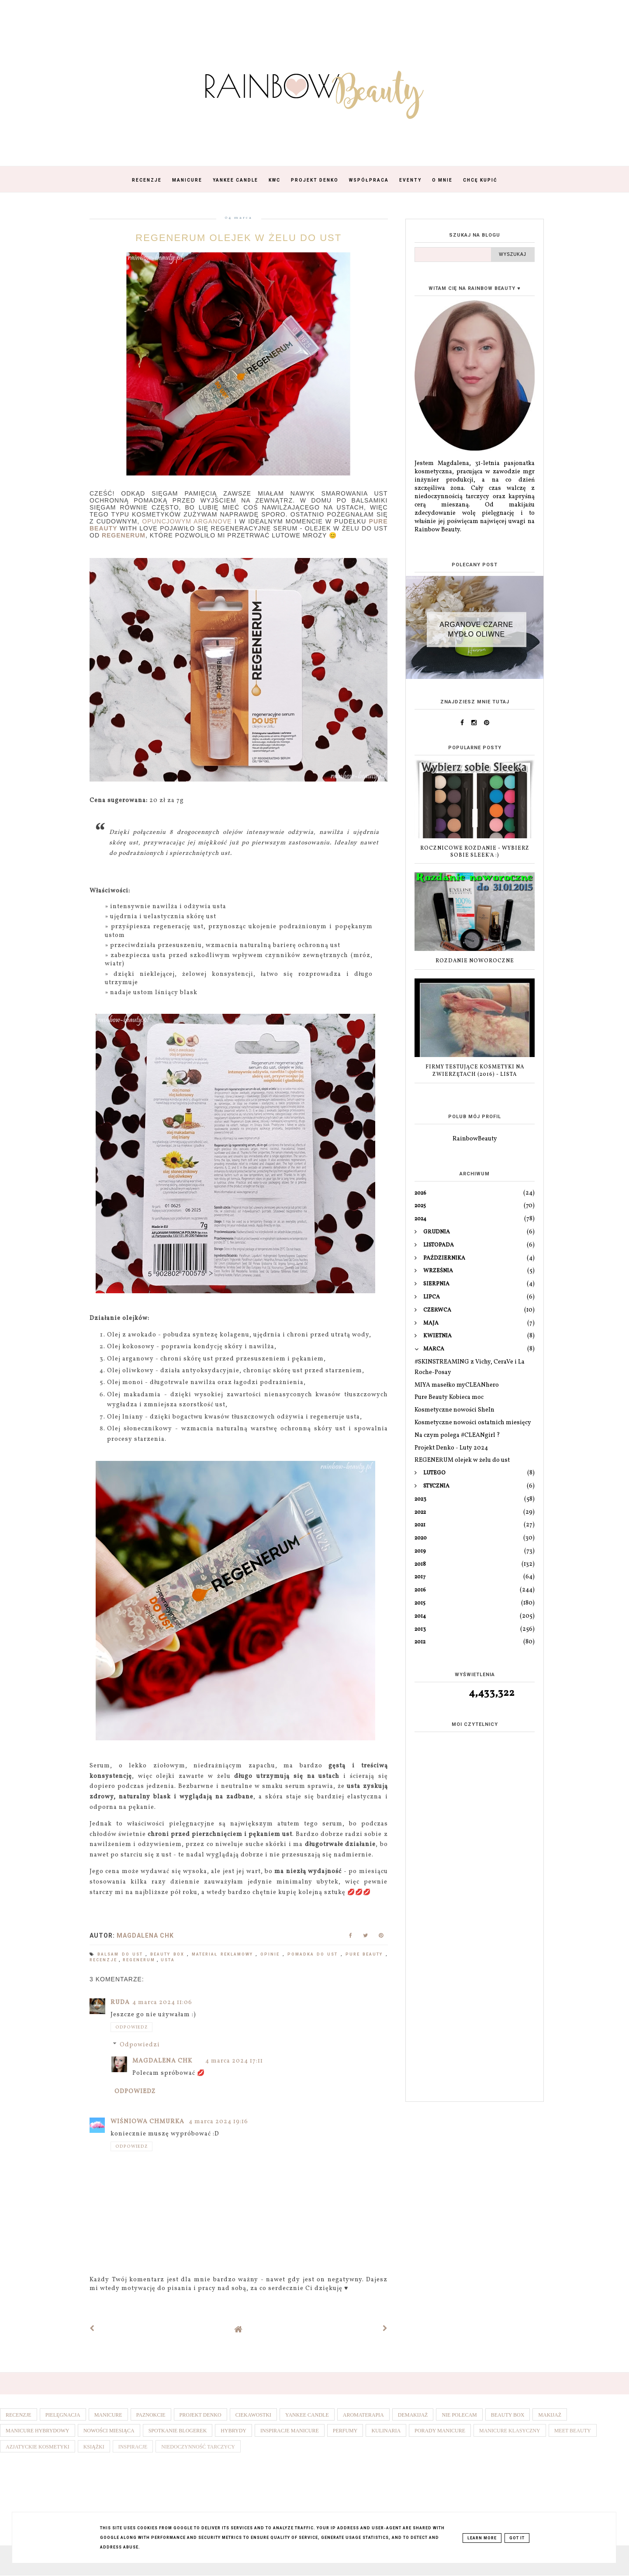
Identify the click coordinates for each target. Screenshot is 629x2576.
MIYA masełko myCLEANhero (457, 1385)
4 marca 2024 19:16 (218, 2122)
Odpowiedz (131, 2027)
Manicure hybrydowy (37, 2431)
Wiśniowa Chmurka (148, 2122)
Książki (93, 2447)
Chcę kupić (480, 180)
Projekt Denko (315, 180)
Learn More (482, 2538)
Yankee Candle (235, 180)
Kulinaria (386, 2431)
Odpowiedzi (140, 2045)
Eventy (410, 180)
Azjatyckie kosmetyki (37, 2447)
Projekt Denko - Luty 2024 (451, 1448)
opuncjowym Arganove (187, 521)
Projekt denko (200, 2415)
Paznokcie (151, 2415)
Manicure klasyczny (509, 2431)
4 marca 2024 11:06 (162, 2002)
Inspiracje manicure (289, 2431)
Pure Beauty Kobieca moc (449, 1397)
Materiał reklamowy (224, 1954)
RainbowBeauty (475, 1139)
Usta (168, 1960)
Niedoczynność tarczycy (198, 2447)
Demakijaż (413, 2415)
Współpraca (369, 180)
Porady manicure (440, 2431)
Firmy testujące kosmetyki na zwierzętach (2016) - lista (474, 1071)
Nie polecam (459, 2415)
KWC (274, 180)
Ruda (120, 2002)
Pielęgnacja (62, 2415)
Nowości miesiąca (109, 2431)
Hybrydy (233, 2431)
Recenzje (147, 180)
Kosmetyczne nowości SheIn (454, 1410)
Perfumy (345, 2431)
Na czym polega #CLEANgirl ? (457, 1435)
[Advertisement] (475, 1957)
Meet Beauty (572, 2431)
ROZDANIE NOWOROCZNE (474, 960)
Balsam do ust (121, 1954)
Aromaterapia (363, 2415)
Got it (517, 2538)
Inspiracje (133, 2447)
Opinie (271, 1954)
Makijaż (549, 2415)
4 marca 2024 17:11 (234, 2061)
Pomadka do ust (314, 1954)
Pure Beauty (366, 1954)
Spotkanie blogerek (178, 2431)
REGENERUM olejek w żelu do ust (462, 1460)
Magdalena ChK (162, 2061)
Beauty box (168, 1954)
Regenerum (140, 1960)
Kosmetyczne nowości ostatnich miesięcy (473, 1423)
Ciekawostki (253, 2415)
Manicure (187, 180)
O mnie (442, 180)
